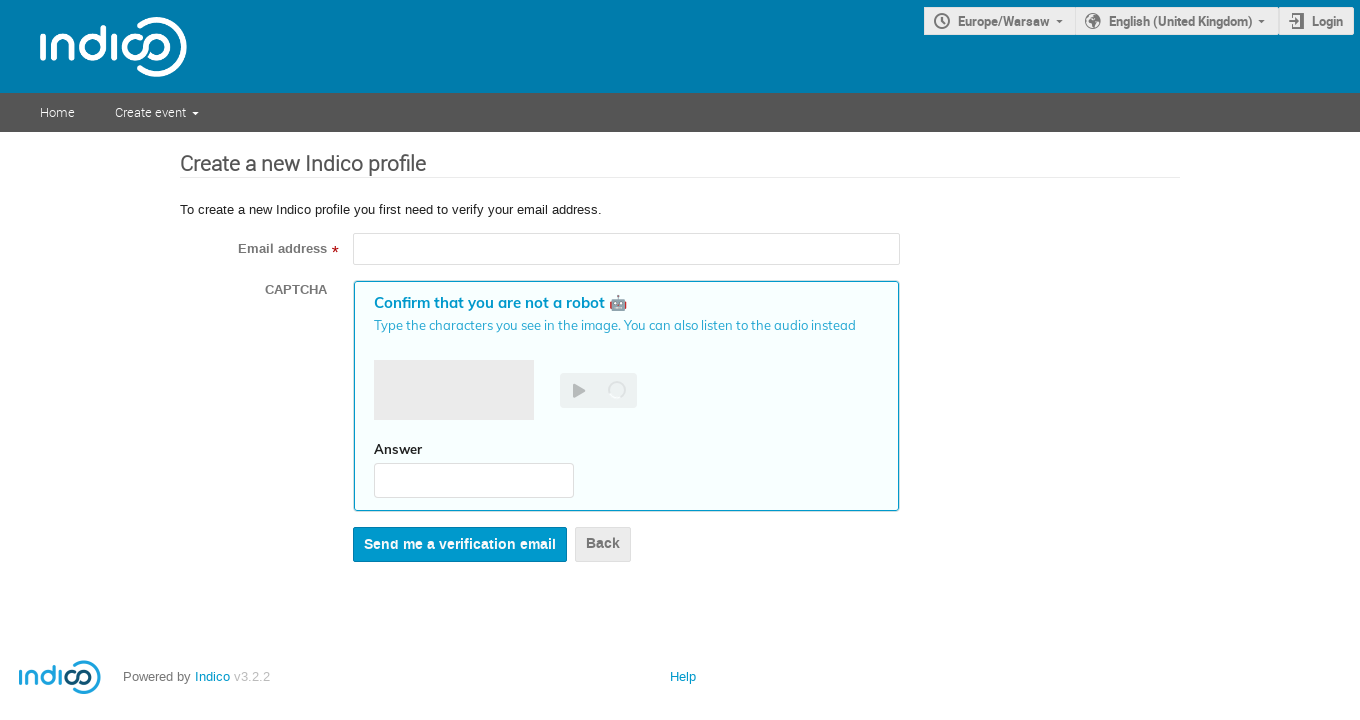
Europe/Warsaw (1004, 21)
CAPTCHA (296, 290)
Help (683, 676)
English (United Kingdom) (1181, 21)
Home (57, 112)
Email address (282, 249)
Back (603, 543)
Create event (150, 112)
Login (1327, 21)
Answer (398, 449)
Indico (212, 676)
